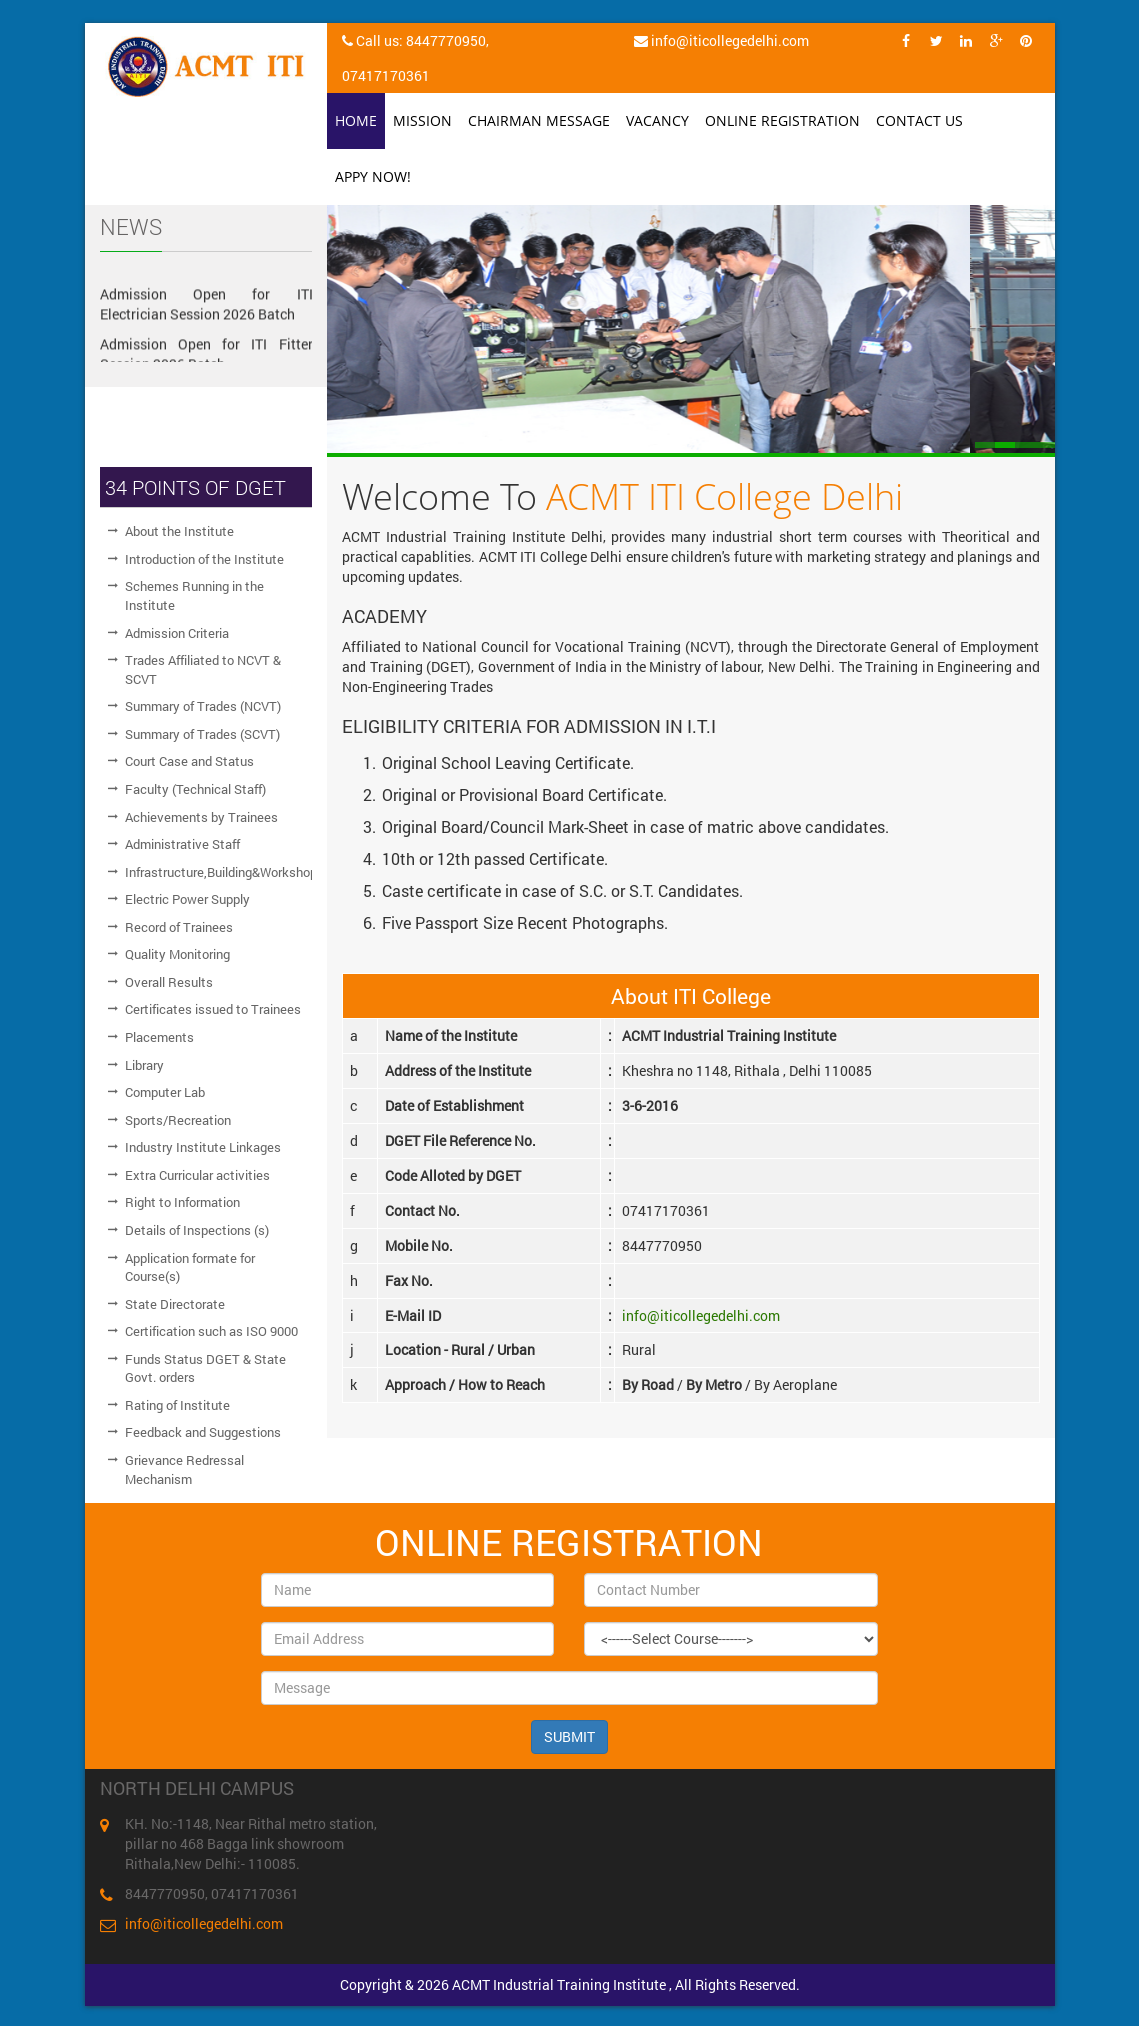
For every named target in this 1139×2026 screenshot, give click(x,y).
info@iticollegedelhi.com (701, 1315)
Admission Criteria (177, 633)
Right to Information (182, 1202)
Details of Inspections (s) (197, 1230)
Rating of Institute (177, 1405)
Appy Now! (373, 176)
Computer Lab (165, 1092)
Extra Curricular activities (197, 1175)
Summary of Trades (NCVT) (203, 706)
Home (356, 120)
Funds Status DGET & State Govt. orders (205, 1368)
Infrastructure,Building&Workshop (219, 872)
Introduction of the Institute (204, 559)
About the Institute (179, 531)
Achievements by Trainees (201, 817)
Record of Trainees (179, 927)
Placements (159, 1037)
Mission (422, 120)
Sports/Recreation (178, 1120)
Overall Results (169, 982)
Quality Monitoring (177, 954)
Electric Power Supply (187, 899)
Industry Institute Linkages (203, 1147)
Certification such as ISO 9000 (211, 1331)
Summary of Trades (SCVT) (202, 734)
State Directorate (175, 1304)
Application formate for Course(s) (190, 1267)
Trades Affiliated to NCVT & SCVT (203, 669)
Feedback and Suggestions (203, 1432)
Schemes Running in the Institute (194, 595)
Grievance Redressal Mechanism (184, 1469)
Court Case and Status (189, 761)
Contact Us (919, 120)
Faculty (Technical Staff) (195, 789)
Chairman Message (539, 120)
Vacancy (657, 120)
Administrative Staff (182, 844)
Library (144, 1065)
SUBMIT (569, 1736)
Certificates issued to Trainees (213, 1009)
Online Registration (782, 120)
